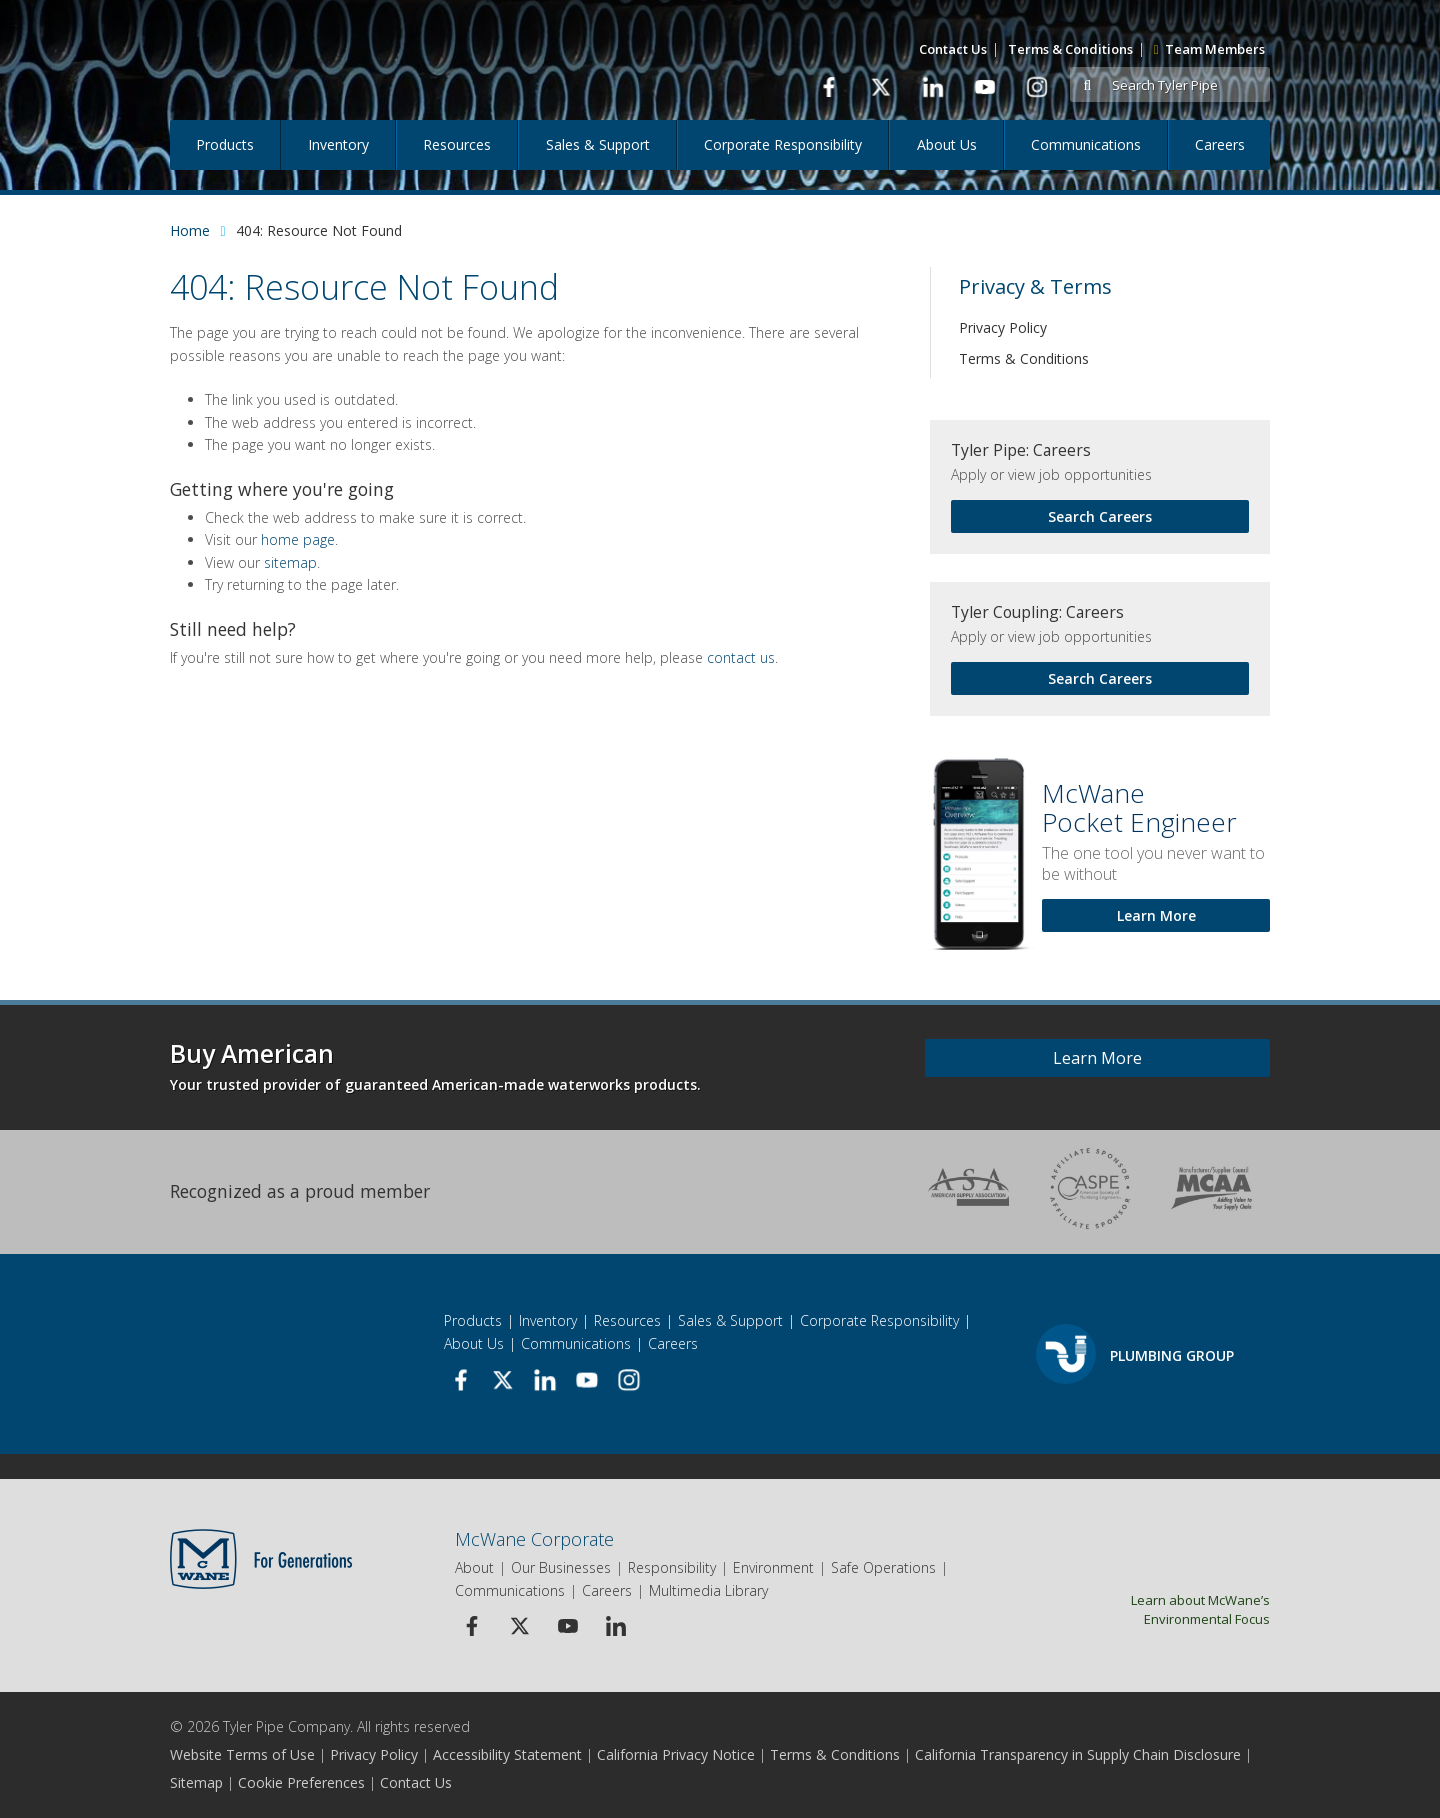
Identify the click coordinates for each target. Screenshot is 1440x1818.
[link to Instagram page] (1036, 86)
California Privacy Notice (676, 1754)
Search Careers (1100, 516)
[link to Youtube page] (984, 86)
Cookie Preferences (301, 1782)
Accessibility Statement (507, 1754)
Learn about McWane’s (1147, 1609)
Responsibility (672, 1567)
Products (225, 144)
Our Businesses (561, 1567)
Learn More (1156, 915)
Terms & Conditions (1070, 49)
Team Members (1209, 49)
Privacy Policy (1003, 327)
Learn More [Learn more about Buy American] (1097, 1058)
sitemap (290, 562)
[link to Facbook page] (828, 86)
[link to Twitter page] (880, 86)
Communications (1086, 144)
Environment (773, 1567)
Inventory (338, 144)
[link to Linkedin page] (932, 86)
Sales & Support (598, 144)
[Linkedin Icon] (615, 1625)
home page (298, 539)
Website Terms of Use (242, 1754)
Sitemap (196, 1782)
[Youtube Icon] (567, 1625)
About (474, 1567)
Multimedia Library (708, 1590)
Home (190, 230)
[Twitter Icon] (519, 1625)
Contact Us (953, 49)
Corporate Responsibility (783, 144)
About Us (947, 144)
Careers (1220, 144)
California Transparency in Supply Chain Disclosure (1078, 1754)
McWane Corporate (534, 1539)
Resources (457, 144)
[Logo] (297, 60)
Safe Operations (883, 1567)
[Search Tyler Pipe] (1187, 85)
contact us (741, 657)
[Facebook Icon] (471, 1625)
